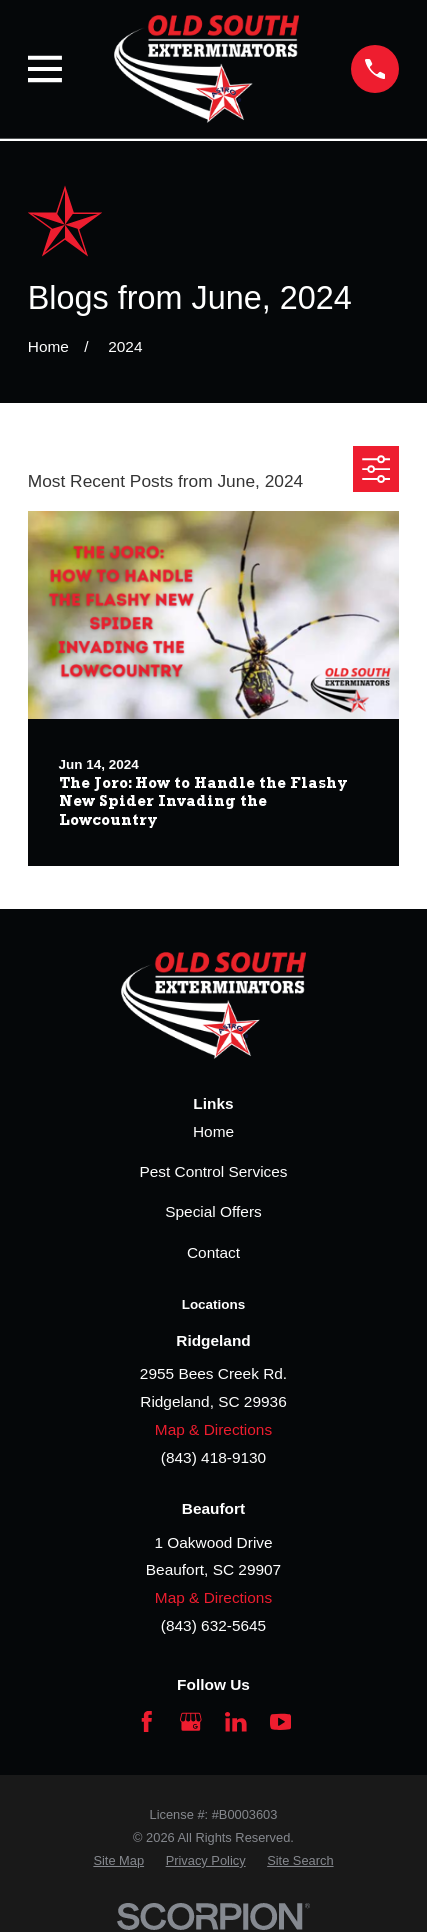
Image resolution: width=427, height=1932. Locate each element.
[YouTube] (281, 1722)
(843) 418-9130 (213, 1457)
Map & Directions (213, 1429)
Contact (213, 1252)
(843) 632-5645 (213, 1625)
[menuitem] (118, 1860)
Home (213, 1131)
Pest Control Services (213, 1171)
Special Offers (213, 1211)
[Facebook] (147, 1722)
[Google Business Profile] (191, 1722)
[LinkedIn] (236, 1722)
